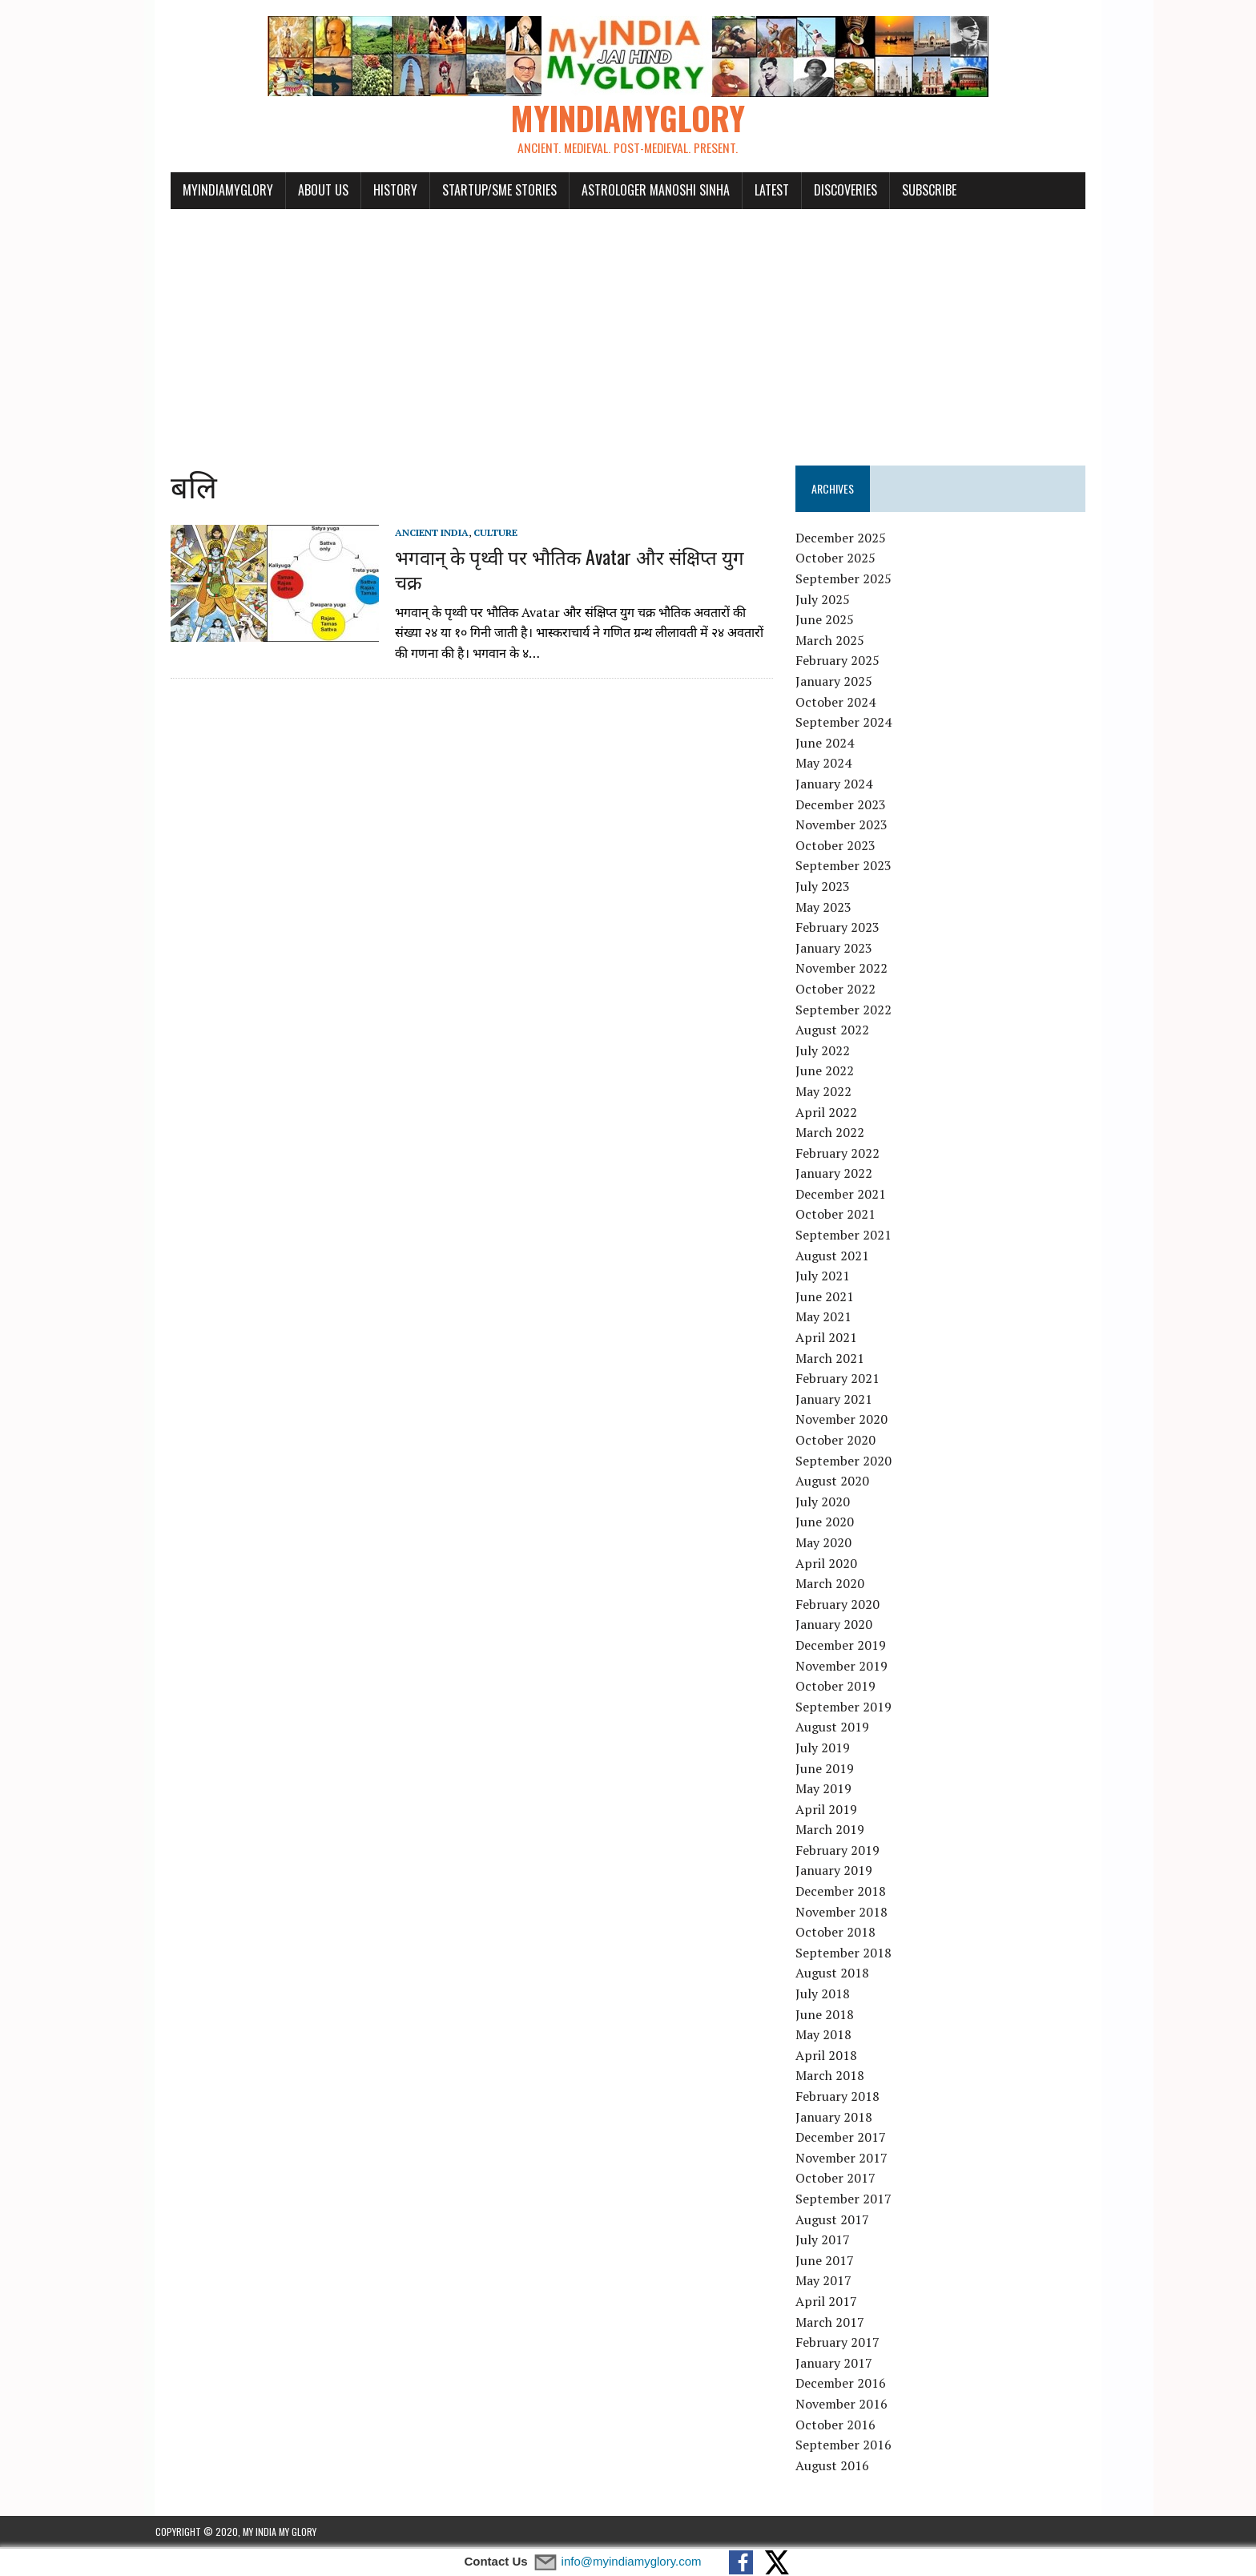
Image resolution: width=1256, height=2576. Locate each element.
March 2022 (835, 1133)
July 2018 (828, 1994)
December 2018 (846, 1892)
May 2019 (829, 1789)
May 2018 (829, 2036)
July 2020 (828, 1502)
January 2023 (839, 948)
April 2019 (832, 1810)
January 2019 (839, 1872)
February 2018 (843, 2097)
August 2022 (838, 1030)
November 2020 (847, 1420)
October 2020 (841, 1440)
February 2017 (843, 2343)
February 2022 (843, 1154)
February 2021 (843, 1380)
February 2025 (843, 662)
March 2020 (835, 1584)
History (380, 190)
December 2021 (846, 1194)
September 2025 (849, 579)
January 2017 (839, 2363)
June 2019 (830, 1769)
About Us (308, 190)
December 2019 (846, 1646)
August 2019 (838, 1728)
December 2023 (846, 805)
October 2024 (841, 703)
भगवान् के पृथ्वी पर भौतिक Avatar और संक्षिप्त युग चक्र (570, 557)
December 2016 (846, 2384)
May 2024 (829, 764)
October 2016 (841, 2425)
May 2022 (829, 1092)
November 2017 (847, 2158)
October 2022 (841, 989)
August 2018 (838, 1974)
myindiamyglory (212, 190)
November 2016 (847, 2404)
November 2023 (847, 825)
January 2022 (839, 1174)
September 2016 (849, 2445)
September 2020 (849, 1461)
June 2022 (830, 1072)
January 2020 (839, 1626)
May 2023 (829, 908)
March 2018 (835, 2077)
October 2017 (841, 2179)
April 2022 (832, 1113)
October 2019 (841, 1686)
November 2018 (847, 1912)
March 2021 (835, 1359)
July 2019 (828, 1748)
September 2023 (849, 867)
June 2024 (830, 743)
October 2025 (841, 559)
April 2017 (832, 2302)
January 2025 (839, 682)
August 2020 (838, 1481)
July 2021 (828, 1277)
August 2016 (838, 2466)
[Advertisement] (628, 330)
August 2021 (838, 1256)
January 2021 (839, 1400)
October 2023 (841, 846)
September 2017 (849, 2199)
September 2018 (849, 1953)
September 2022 (849, 1010)
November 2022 (847, 969)
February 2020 (843, 1605)
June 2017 (830, 2261)
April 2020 (832, 1564)
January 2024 (839, 784)
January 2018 (839, 2118)
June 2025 (830, 621)
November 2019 (847, 1666)
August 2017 (838, 2220)
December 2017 (846, 2138)
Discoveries (830, 190)
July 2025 (828, 600)
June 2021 (830, 1297)
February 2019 (843, 1851)
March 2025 (835, 641)
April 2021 (832, 1338)
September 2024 (849, 723)
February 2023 (843, 928)
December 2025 (846, 538)
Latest (756, 190)
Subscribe (914, 190)
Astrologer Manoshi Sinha (640, 190)
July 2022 (828, 1051)
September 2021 (849, 1235)
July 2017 (828, 2240)
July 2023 (828, 887)
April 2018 (832, 2056)
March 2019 (835, 1831)
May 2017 (829, 2282)
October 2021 (841, 1215)
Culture (480, 533)
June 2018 (830, 2015)
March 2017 (835, 2323)
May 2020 (829, 1543)
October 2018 (841, 1933)
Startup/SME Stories (484, 190)
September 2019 (849, 1707)
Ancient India (416, 533)
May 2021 (829, 1318)
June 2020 (830, 1523)
